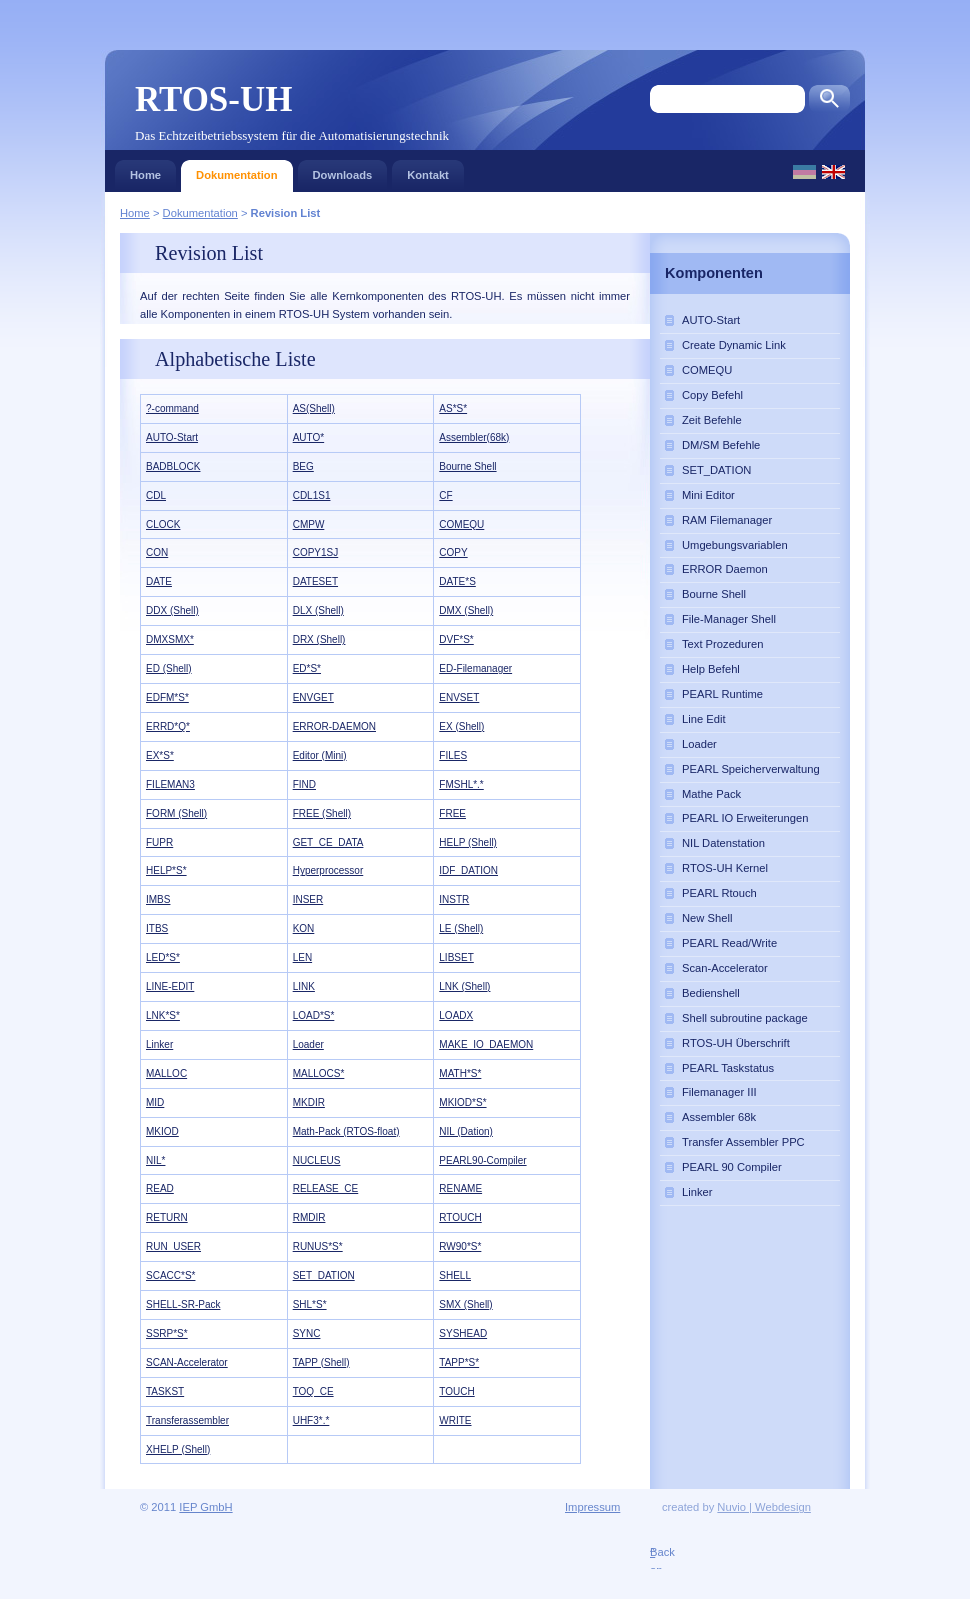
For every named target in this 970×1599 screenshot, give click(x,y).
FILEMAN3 (170, 784)
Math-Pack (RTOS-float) (346, 1131)
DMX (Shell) (466, 610)
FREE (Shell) (322, 813)
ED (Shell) (169, 668)
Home (145, 170)
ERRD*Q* (168, 726)
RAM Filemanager (727, 520)
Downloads (343, 170)
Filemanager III (719, 1092)
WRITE (455, 1420)
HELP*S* (166, 870)
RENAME (460, 1188)
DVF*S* (456, 639)
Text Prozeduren (722, 644)
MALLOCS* (319, 1073)
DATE (159, 581)
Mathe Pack (711, 794)
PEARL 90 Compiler (732, 1167)
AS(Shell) (314, 408)
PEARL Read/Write (729, 943)
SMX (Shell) (465, 1304)
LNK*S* (163, 1015)
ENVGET (313, 697)
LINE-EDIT (170, 986)
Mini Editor (708, 495)
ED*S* (307, 668)
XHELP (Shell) (178, 1449)
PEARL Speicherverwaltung (751, 769)
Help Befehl (711, 669)
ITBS (157, 928)
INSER (308, 899)
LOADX (456, 1015)
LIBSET (456, 957)
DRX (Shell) (319, 639)
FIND (304, 784)
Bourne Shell (467, 466)
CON (157, 552)
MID (155, 1102)
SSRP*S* (167, 1333)
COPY (453, 552)
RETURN (167, 1217)
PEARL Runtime (722, 694)
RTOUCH (460, 1217)
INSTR (454, 899)
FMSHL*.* (461, 784)
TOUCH (456, 1391)
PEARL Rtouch (719, 893)
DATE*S (457, 581)
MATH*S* (460, 1073)
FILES (453, 755)
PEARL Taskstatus (728, 1068)
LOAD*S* (314, 1015)
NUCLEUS (317, 1160)
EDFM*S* (167, 697)
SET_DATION (324, 1275)
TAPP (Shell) (321, 1362)
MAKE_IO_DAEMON (486, 1044)
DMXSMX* (170, 639)
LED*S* (163, 957)
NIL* (155, 1160)
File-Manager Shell (729, 619)
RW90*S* (460, 1246)
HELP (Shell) (468, 842)
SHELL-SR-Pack (183, 1304)
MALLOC (166, 1073)
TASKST (165, 1391)
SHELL (455, 1275)
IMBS (158, 899)
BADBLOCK (173, 466)
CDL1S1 (312, 495)
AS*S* (453, 408)
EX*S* (160, 755)
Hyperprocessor (328, 870)
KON (304, 928)
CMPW (309, 524)
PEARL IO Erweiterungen (745, 818)
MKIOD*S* (462, 1102)
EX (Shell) (461, 726)
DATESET (315, 581)
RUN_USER (173, 1246)
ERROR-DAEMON (334, 726)
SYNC (307, 1333)
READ (160, 1188)
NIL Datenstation (723, 843)
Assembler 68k (719, 1117)
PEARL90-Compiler (482, 1160)
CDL (156, 495)
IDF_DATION (468, 870)
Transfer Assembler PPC (743, 1142)
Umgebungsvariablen (735, 545)
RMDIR (309, 1217)
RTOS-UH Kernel (725, 868)
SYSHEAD (463, 1333)
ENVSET (459, 697)
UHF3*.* (311, 1420)
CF (445, 495)
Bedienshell (711, 993)
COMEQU (461, 524)
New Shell (707, 918)
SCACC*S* (170, 1275)
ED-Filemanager (475, 668)
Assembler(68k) (474, 437)
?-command (172, 408)
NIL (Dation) (466, 1131)
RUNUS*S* (318, 1246)
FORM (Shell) (176, 813)
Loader (308, 1044)
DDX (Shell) (172, 610)
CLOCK (163, 524)
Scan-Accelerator (725, 968)
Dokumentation (236, 170)
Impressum (592, 1507)
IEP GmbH (205, 1507)
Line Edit (704, 719)
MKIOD (162, 1131)
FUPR (159, 842)
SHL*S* (310, 1304)
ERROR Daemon (725, 569)
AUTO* (309, 437)
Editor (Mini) (320, 755)
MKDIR (309, 1102)
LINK (304, 986)
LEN (302, 957)
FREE (452, 813)
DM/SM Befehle (721, 445)
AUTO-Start (172, 437)
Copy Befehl (712, 395)
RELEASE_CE (326, 1188)
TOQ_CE (313, 1391)
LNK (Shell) (464, 986)
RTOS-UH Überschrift (736, 1043)
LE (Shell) (461, 928)
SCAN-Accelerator (187, 1362)
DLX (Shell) (318, 610)
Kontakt (428, 170)
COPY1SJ (316, 552)
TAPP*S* (459, 1362)
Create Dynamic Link (734, 345)
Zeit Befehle (712, 420)
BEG (303, 466)
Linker (159, 1044)
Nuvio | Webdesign (764, 1507)
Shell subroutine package (745, 1018)
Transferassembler (187, 1420)
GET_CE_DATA (328, 842)
